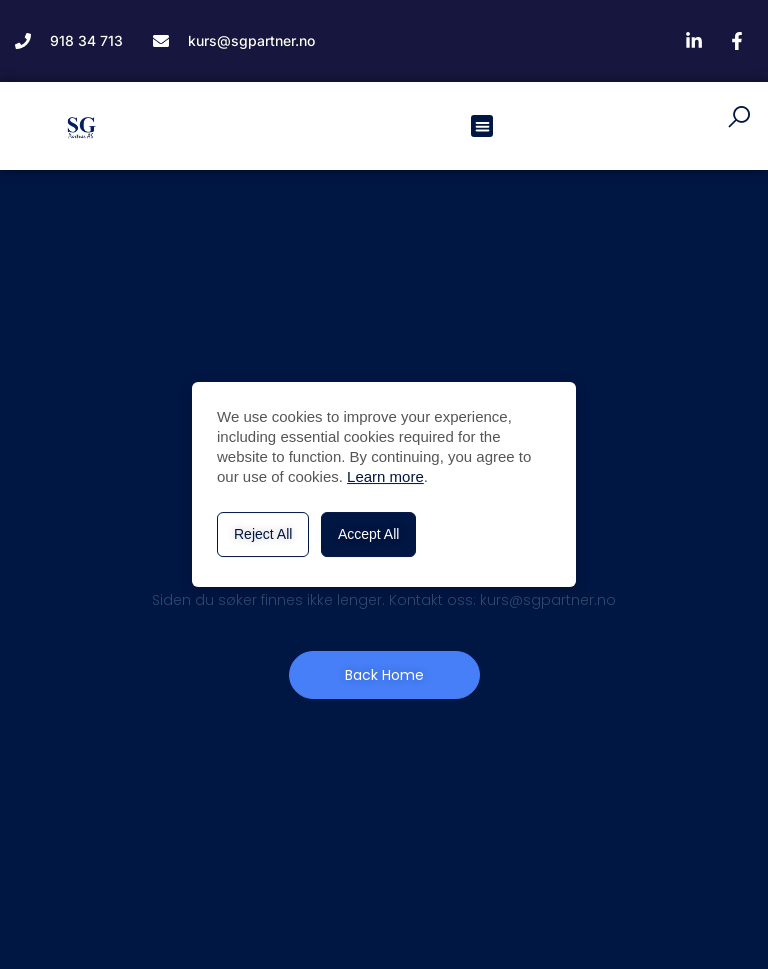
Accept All (368, 534)
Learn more (385, 476)
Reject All (263, 534)
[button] (482, 126)
